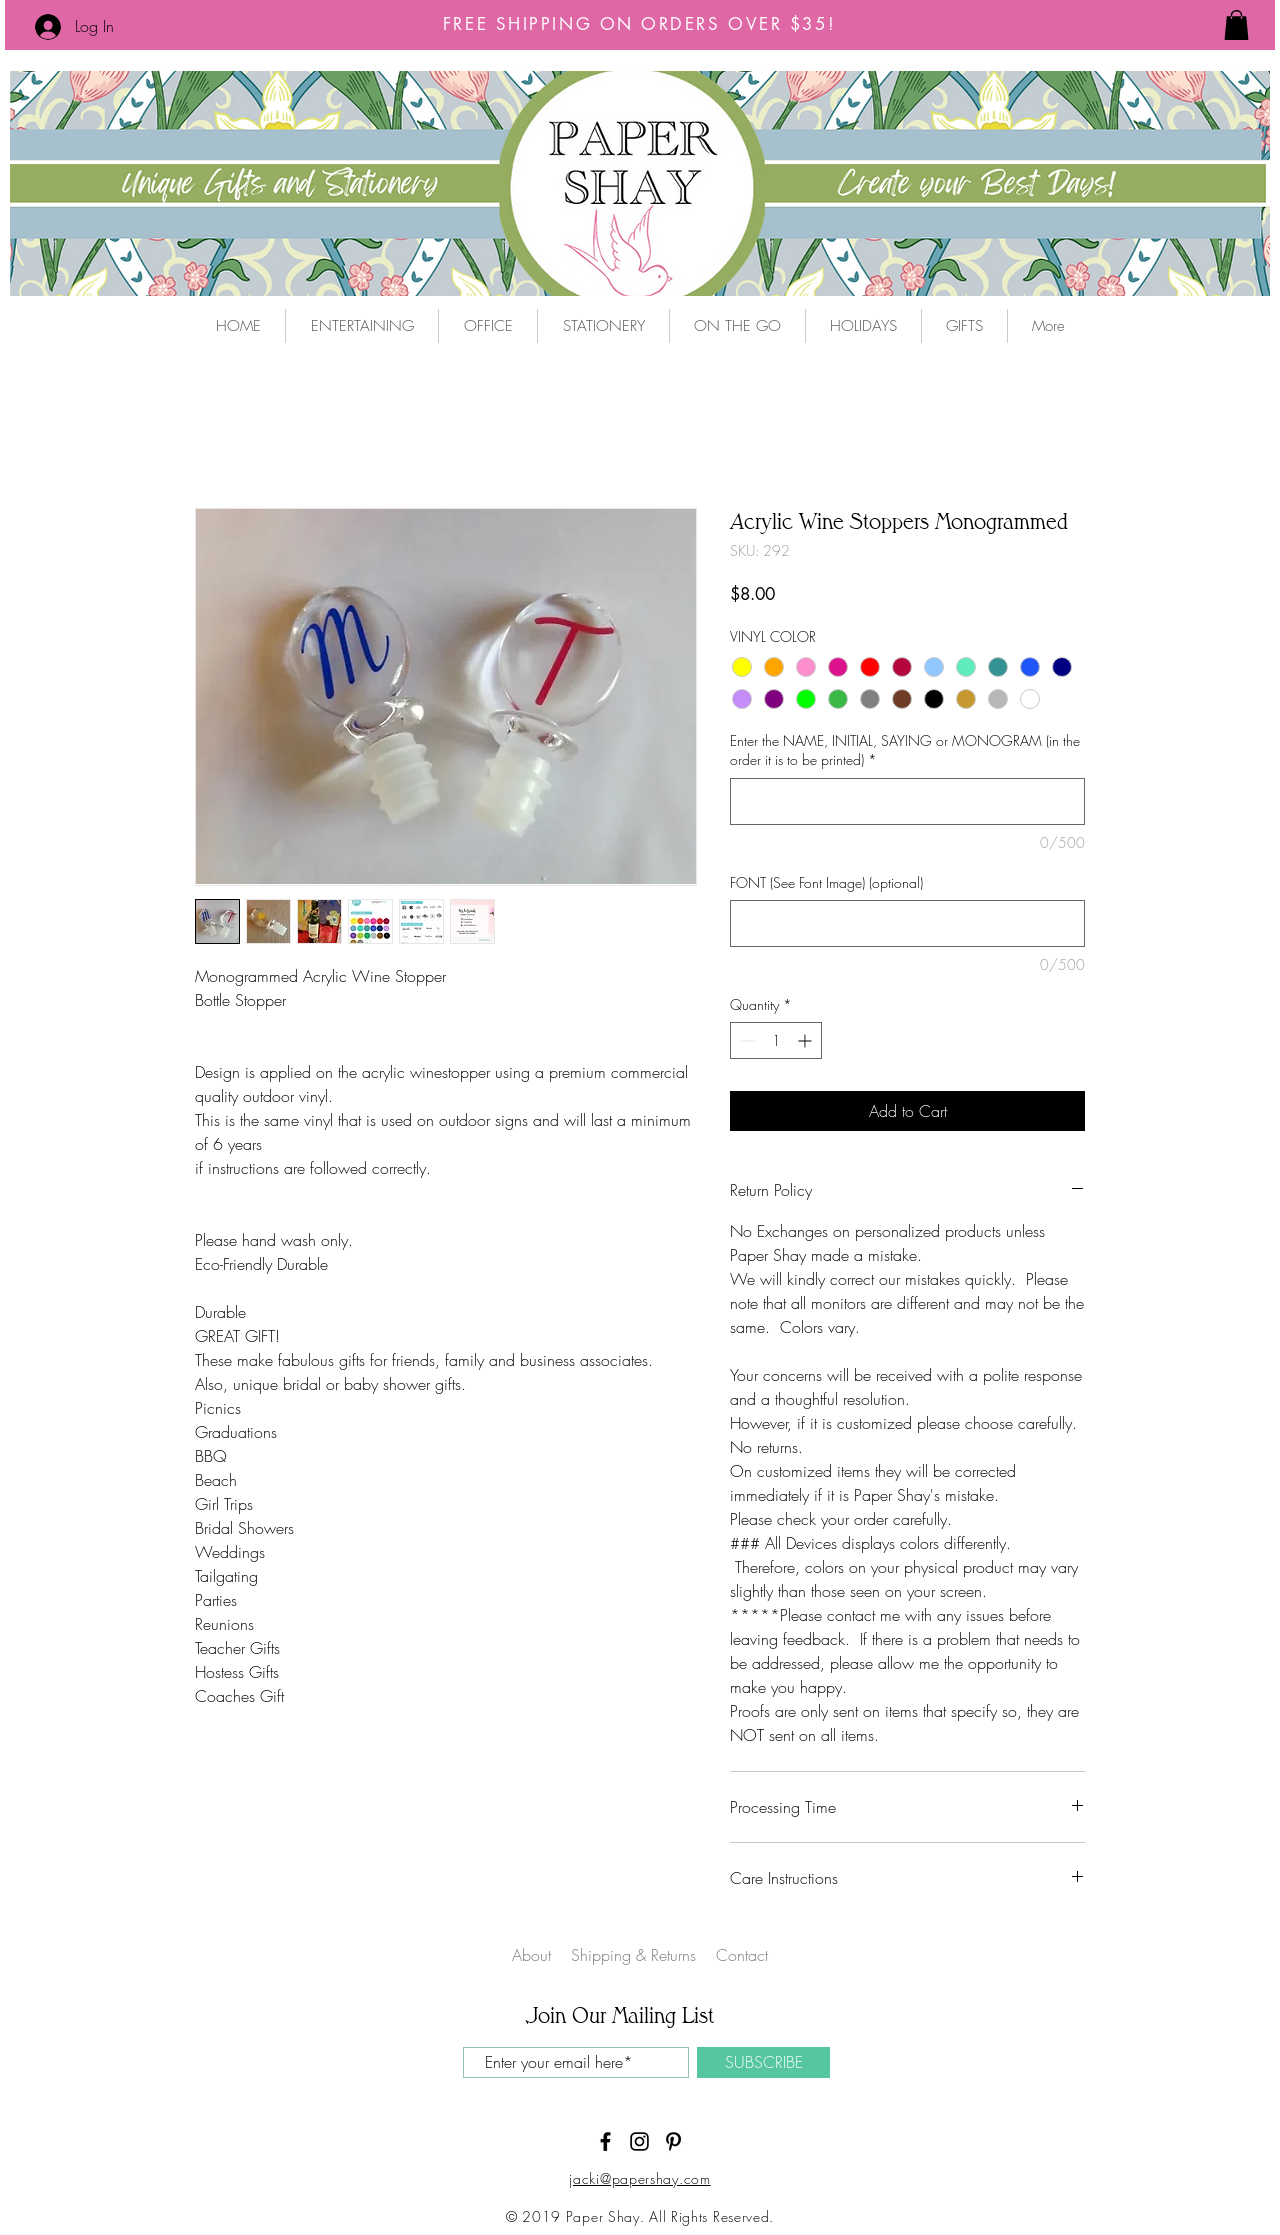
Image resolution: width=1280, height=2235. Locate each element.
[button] (1236, 25)
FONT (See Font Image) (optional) (826, 882)
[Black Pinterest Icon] (673, 2141)
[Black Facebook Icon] (605, 2141)
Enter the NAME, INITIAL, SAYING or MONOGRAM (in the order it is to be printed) (905, 750)
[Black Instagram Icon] (639, 2141)
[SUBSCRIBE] (763, 2062)
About (531, 1955)
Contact (742, 1955)
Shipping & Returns (636, 1955)
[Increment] (806, 1040)
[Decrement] (745, 1040)
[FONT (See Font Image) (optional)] (907, 923)
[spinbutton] (776, 1040)
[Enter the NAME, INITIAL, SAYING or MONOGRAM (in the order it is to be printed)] (907, 801)
